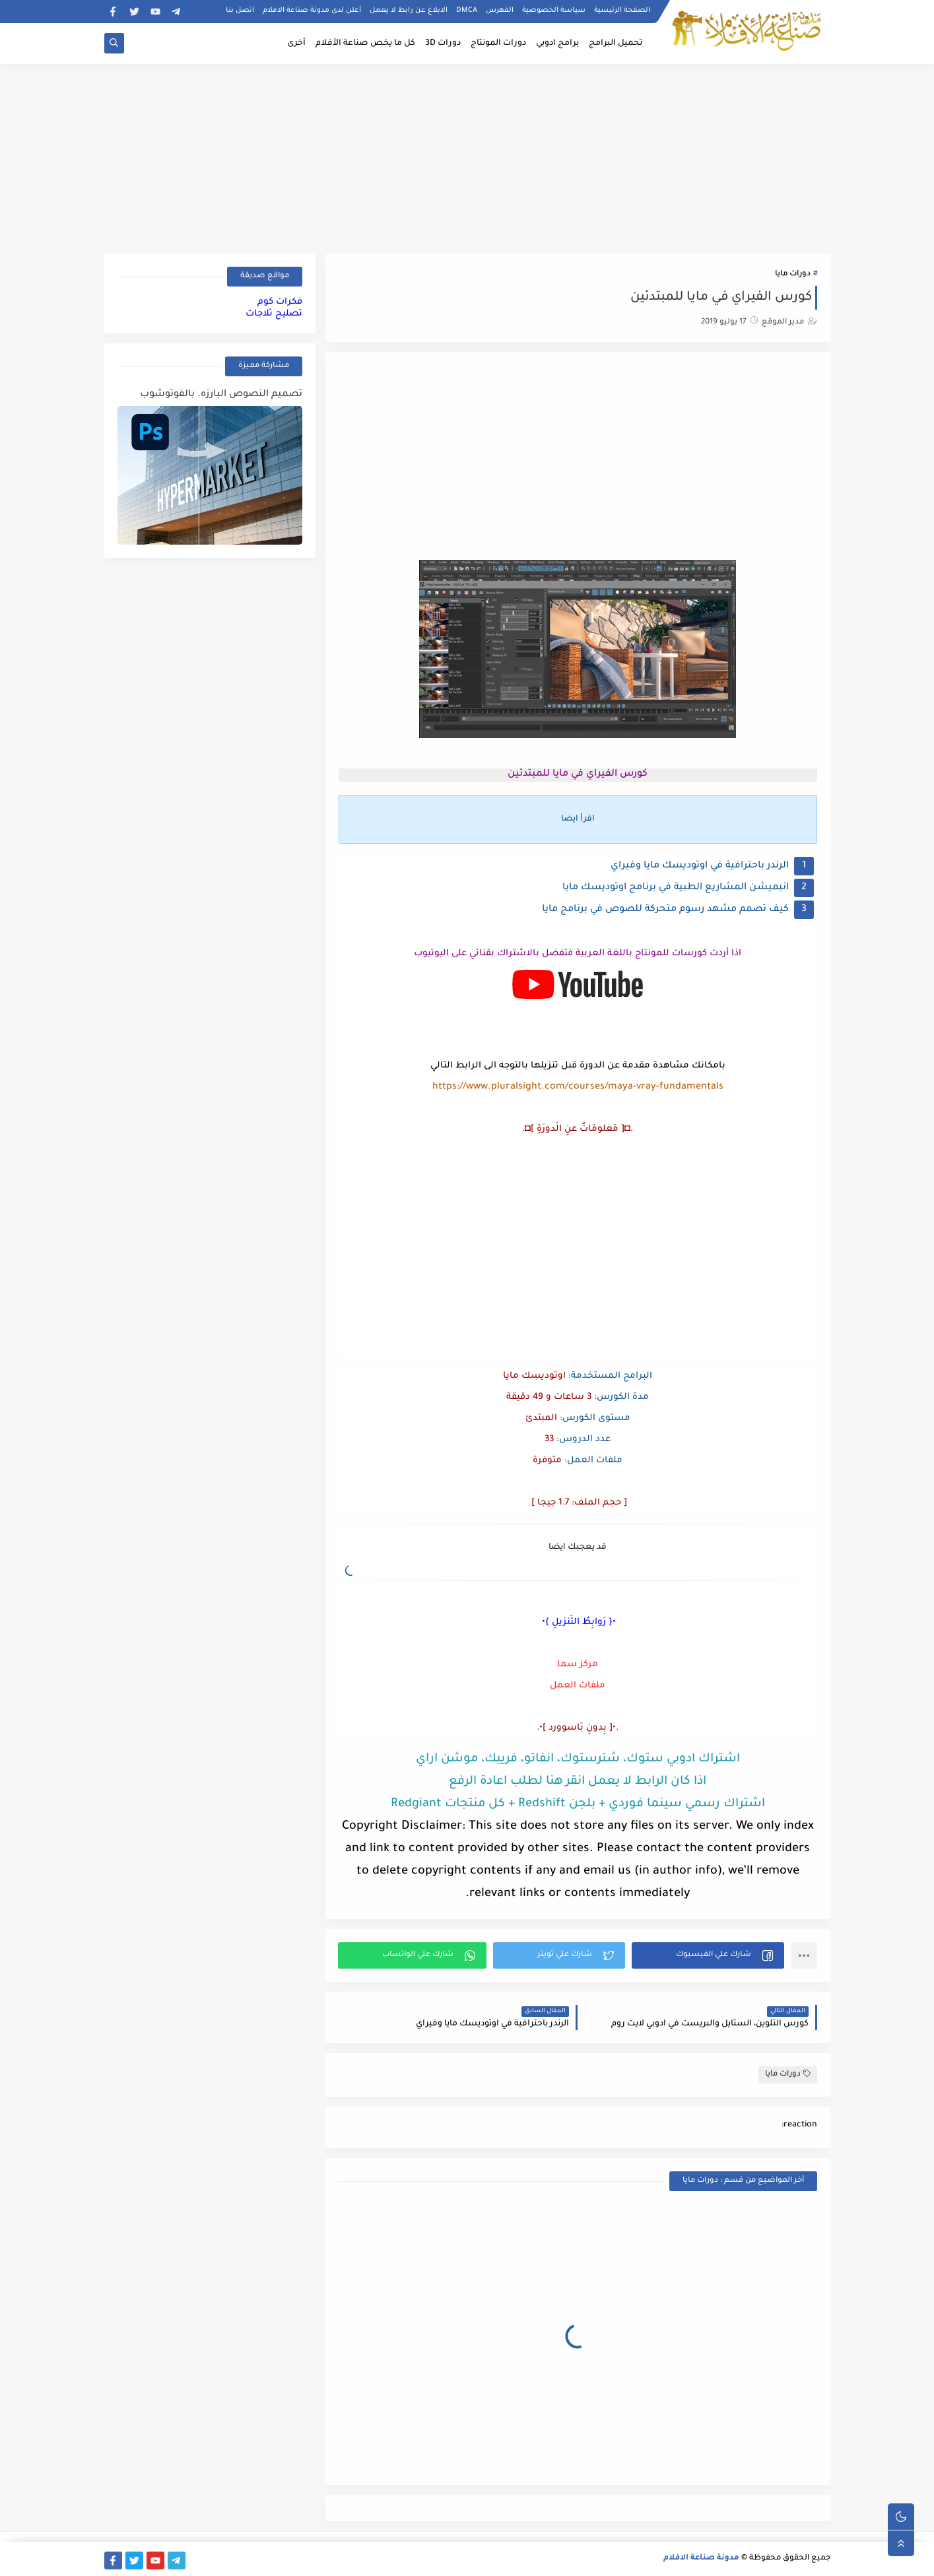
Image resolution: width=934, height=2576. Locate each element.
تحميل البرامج (615, 43)
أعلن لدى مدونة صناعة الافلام (312, 11)
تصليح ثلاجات (274, 314)
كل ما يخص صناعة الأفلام (365, 43)
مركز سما (577, 1665)
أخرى (296, 43)
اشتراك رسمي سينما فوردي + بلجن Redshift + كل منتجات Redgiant (578, 1804)
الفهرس (500, 11)
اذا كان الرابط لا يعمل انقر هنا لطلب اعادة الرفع (577, 1781)
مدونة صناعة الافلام (701, 2558)
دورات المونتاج (498, 43)
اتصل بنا (240, 11)
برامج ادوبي (557, 43)
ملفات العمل (577, 1686)
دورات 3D (443, 43)
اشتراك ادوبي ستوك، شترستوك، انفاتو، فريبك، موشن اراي (578, 1759)
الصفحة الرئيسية (622, 11)
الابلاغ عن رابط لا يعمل (409, 11)
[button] (708, 1955)
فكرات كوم (279, 302)
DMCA (466, 11)
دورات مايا (793, 274)
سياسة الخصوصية (553, 11)
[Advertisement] (467, 156)
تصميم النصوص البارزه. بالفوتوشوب (221, 395)
